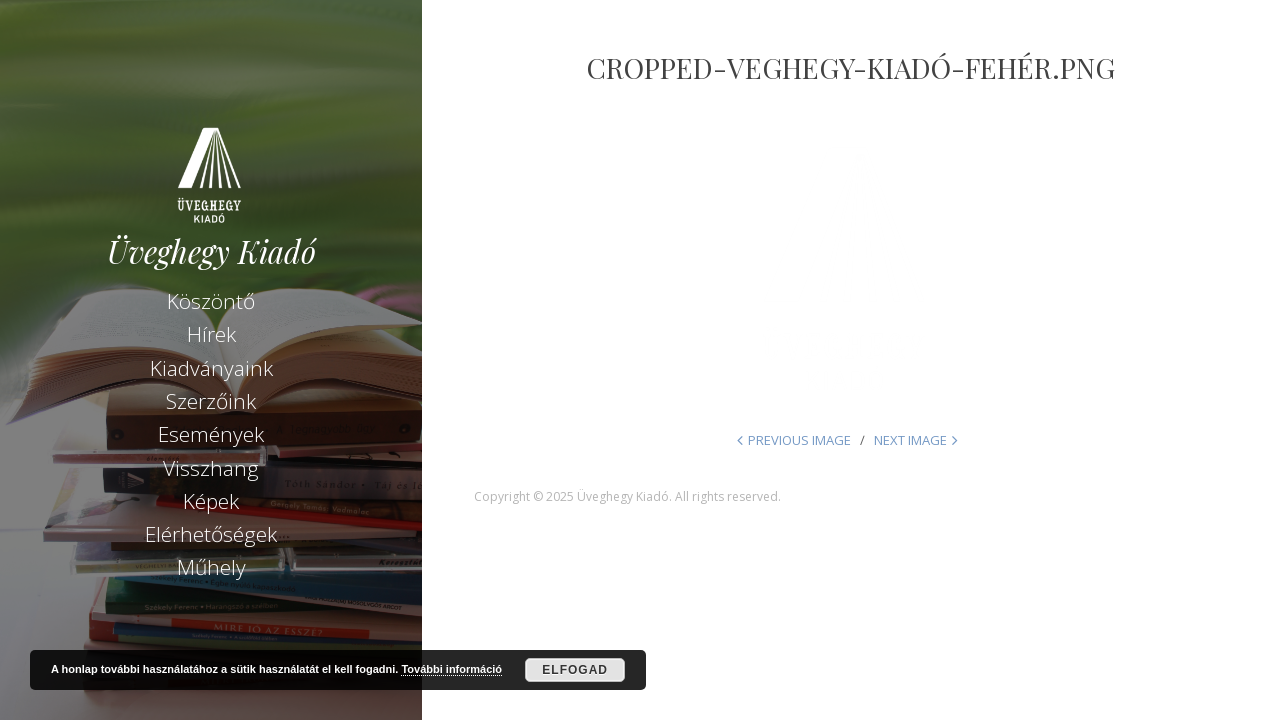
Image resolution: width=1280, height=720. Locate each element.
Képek (211, 501)
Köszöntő (211, 301)
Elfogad (575, 670)
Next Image (910, 440)
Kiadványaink (211, 368)
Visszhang (211, 468)
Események (211, 434)
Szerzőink (211, 401)
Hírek (211, 334)
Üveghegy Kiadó (211, 251)
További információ (451, 669)
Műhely (211, 567)
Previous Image (799, 440)
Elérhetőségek (211, 534)
